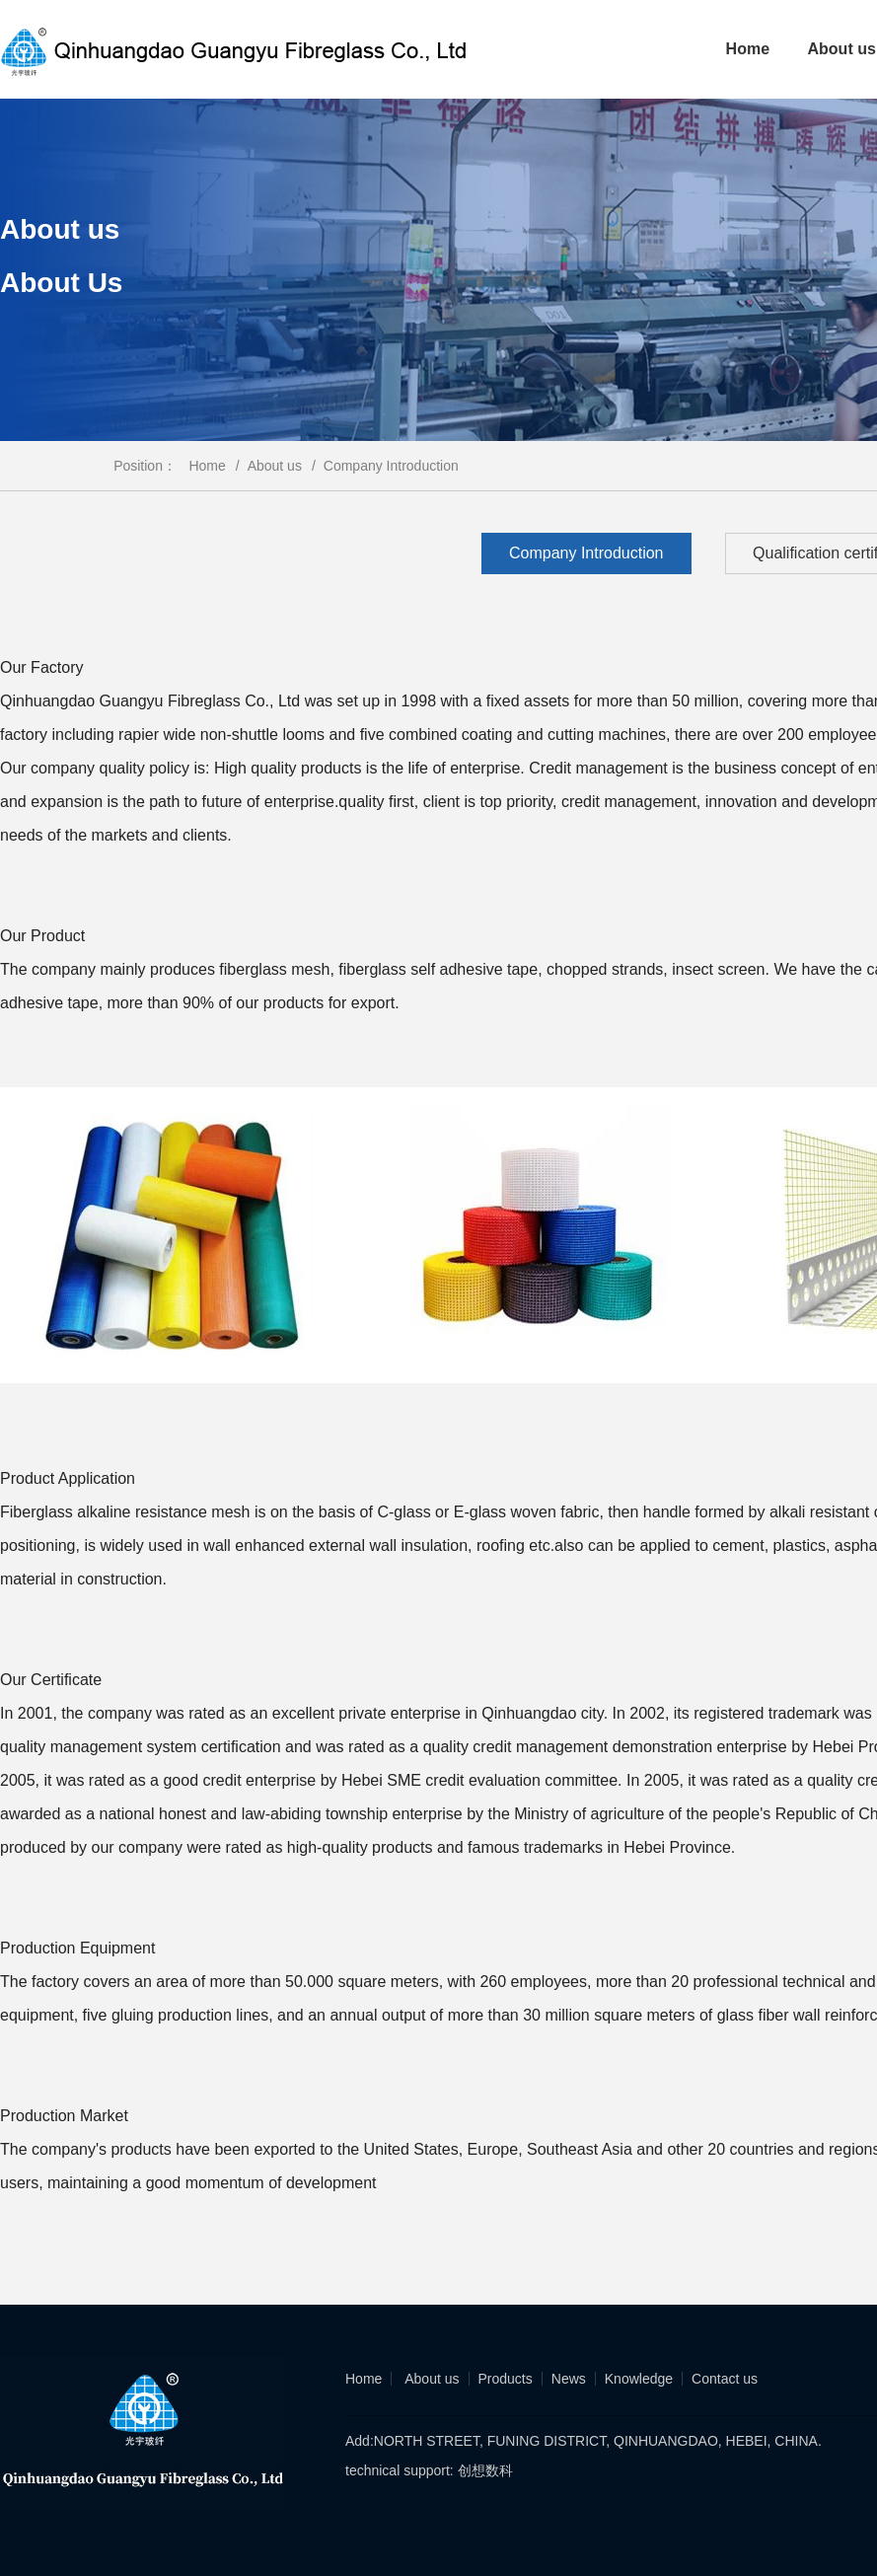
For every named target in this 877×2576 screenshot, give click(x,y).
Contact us (725, 2379)
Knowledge (639, 2379)
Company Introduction (391, 466)
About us (282, 466)
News (568, 2379)
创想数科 (483, 2470)
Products (505, 2379)
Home (747, 48)
